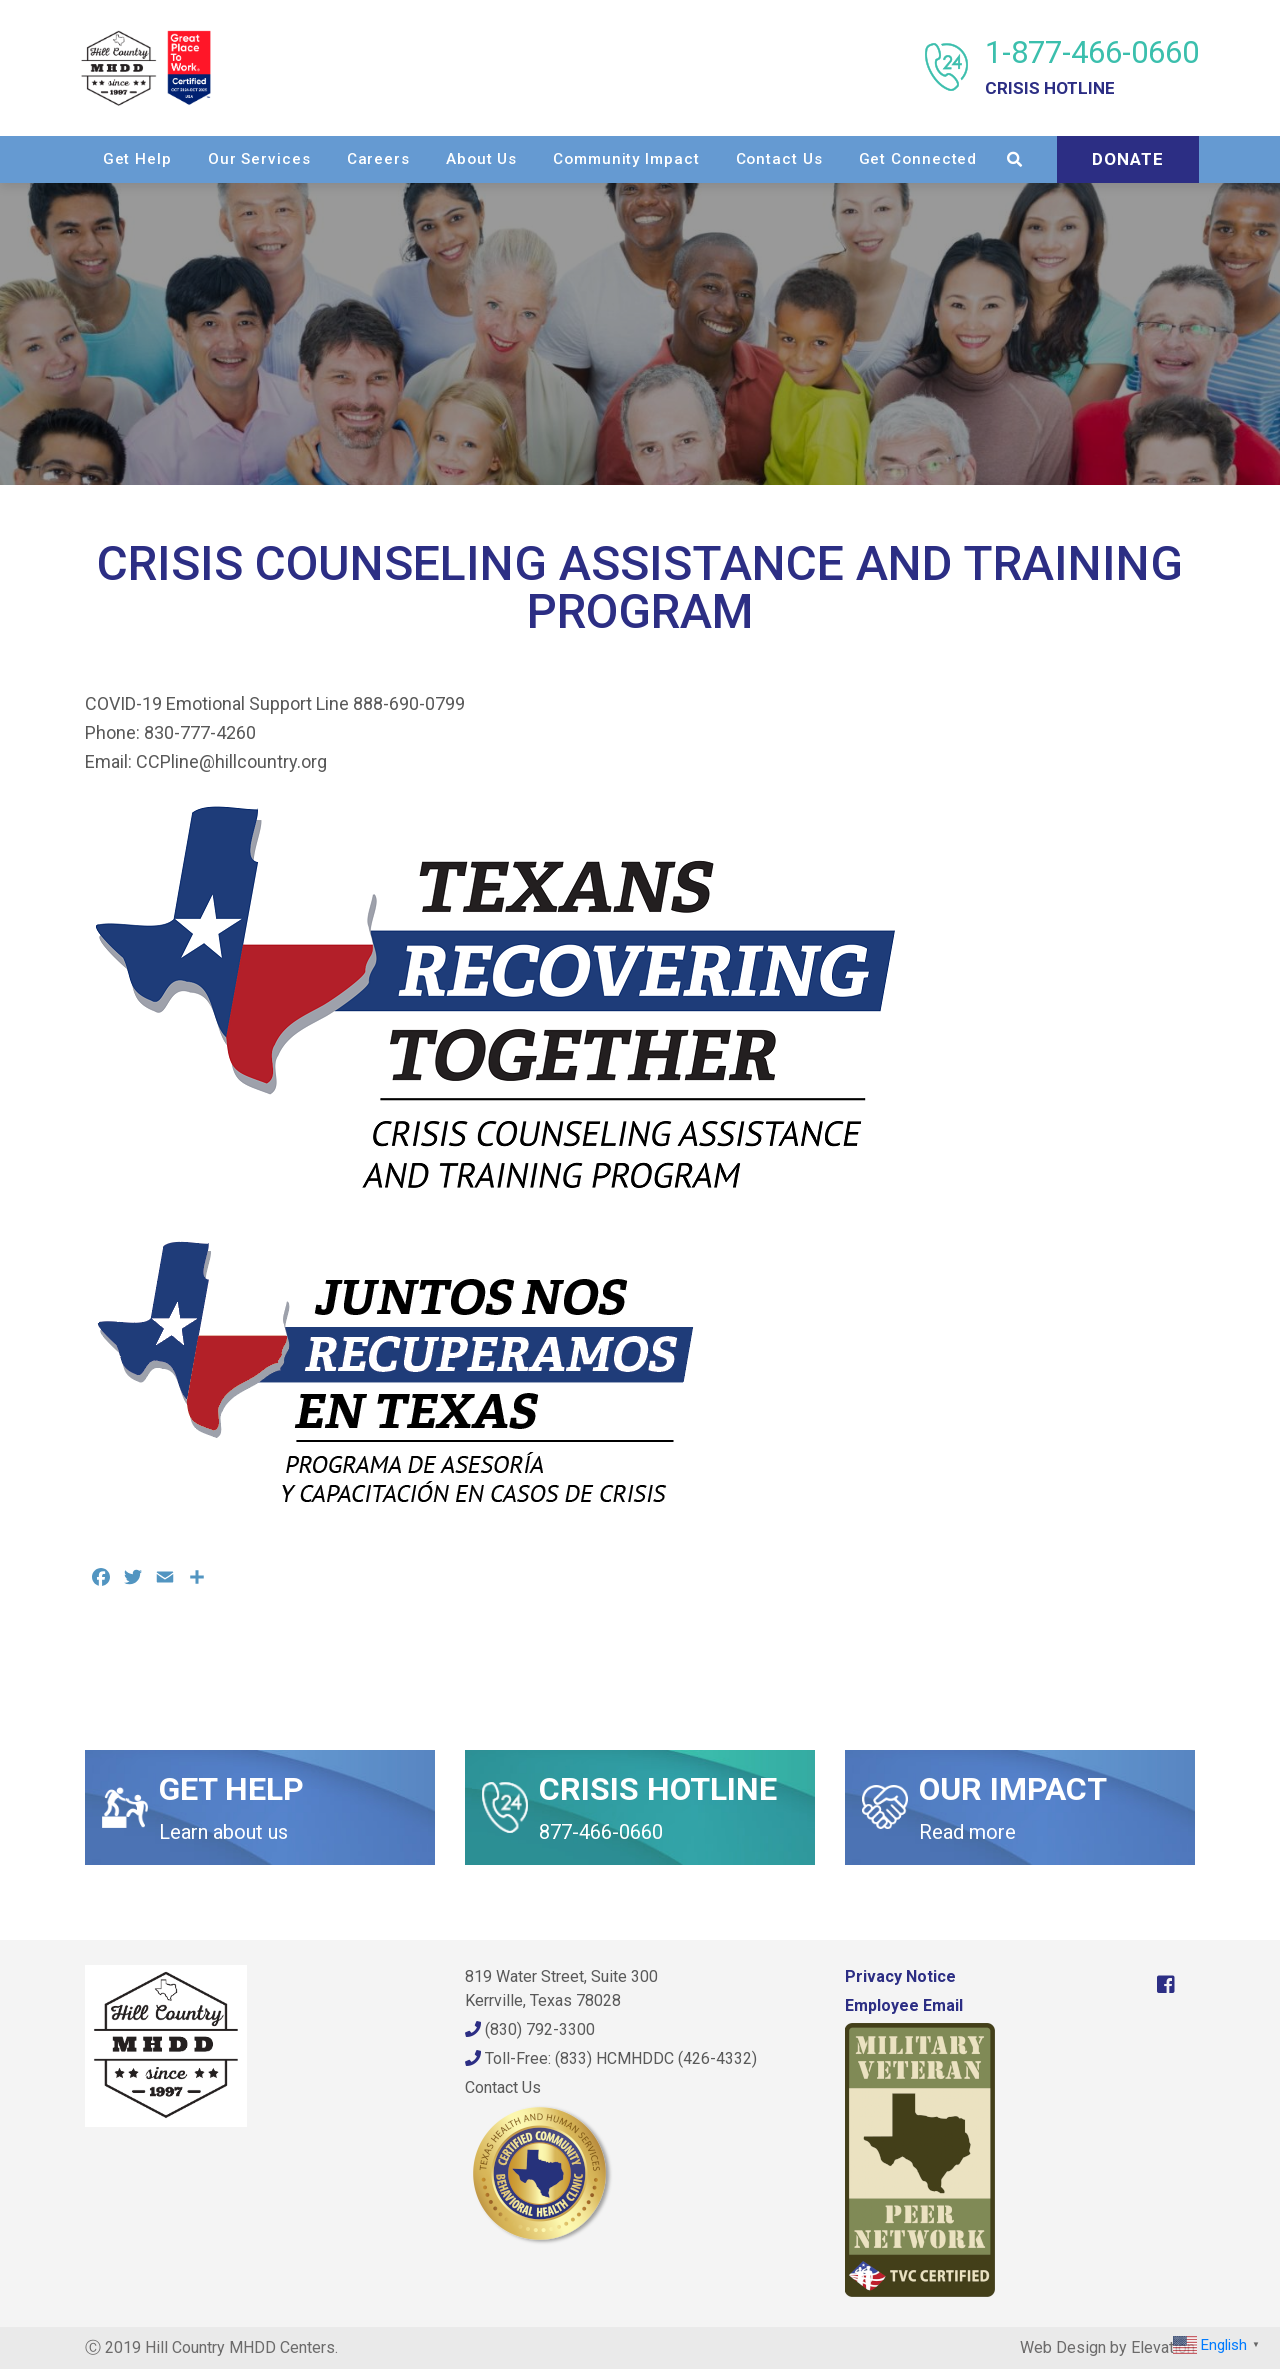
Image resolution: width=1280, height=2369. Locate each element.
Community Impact (786, 158)
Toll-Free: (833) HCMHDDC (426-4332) (611, 2058)
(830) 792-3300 (530, 2029)
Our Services (419, 158)
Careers (537, 158)
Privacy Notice (900, 1976)
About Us (641, 158)
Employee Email (904, 2005)
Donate (1124, 204)
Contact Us (938, 158)
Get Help (296, 158)
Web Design (1063, 2347)
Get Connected (1077, 158)
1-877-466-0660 (1088, 67)
